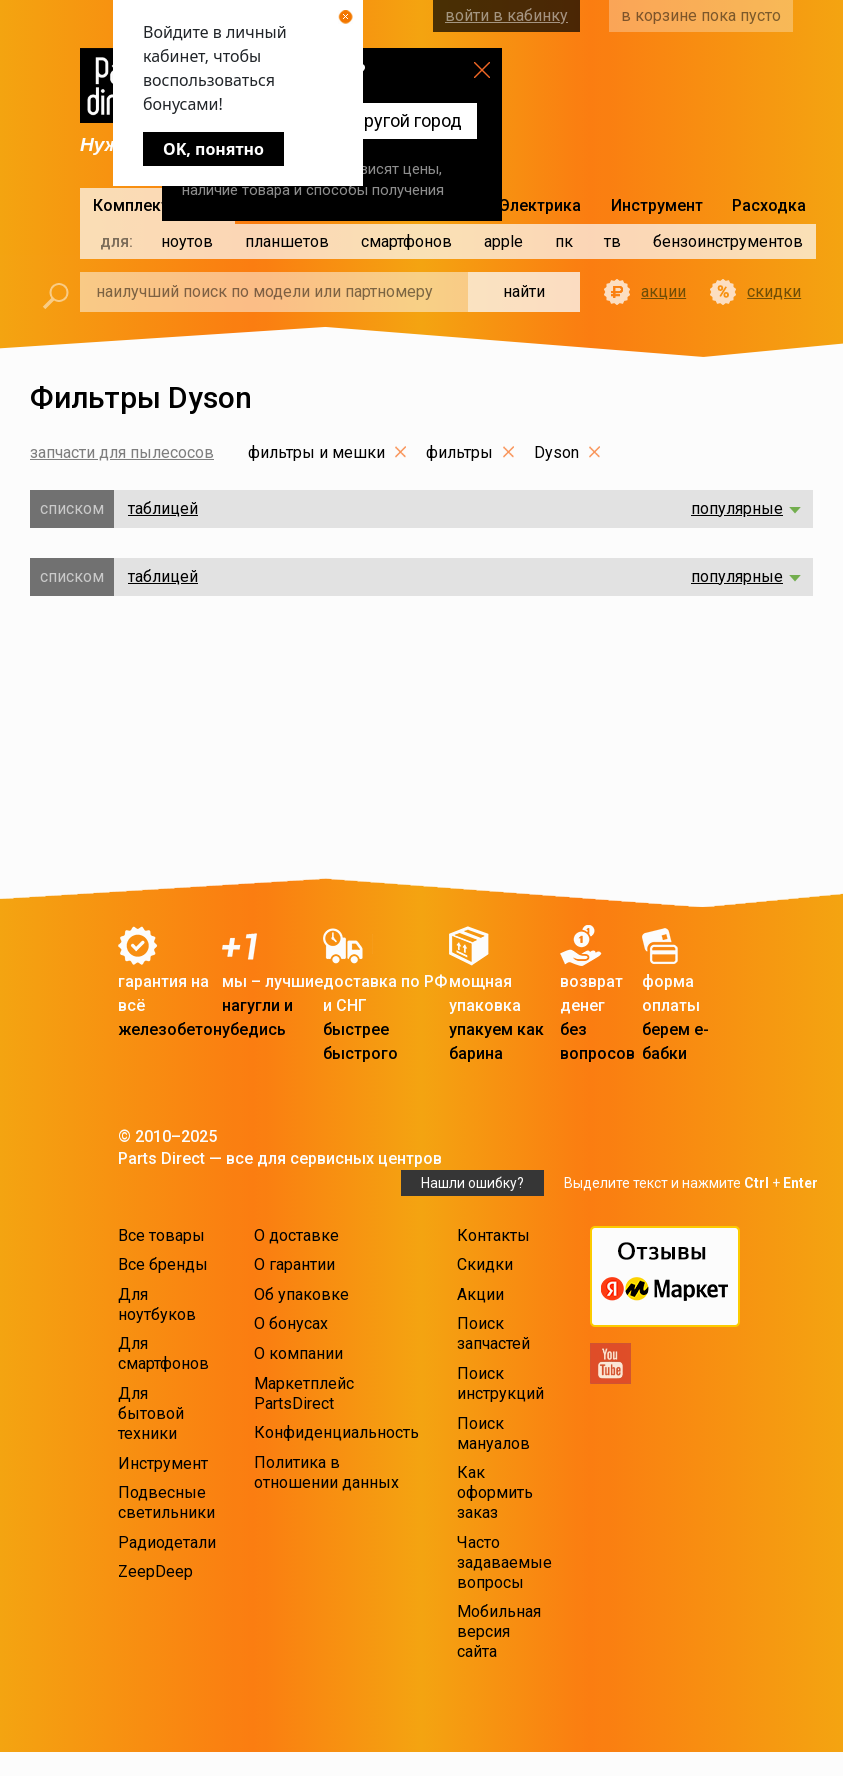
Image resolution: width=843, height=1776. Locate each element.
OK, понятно (213, 149)
